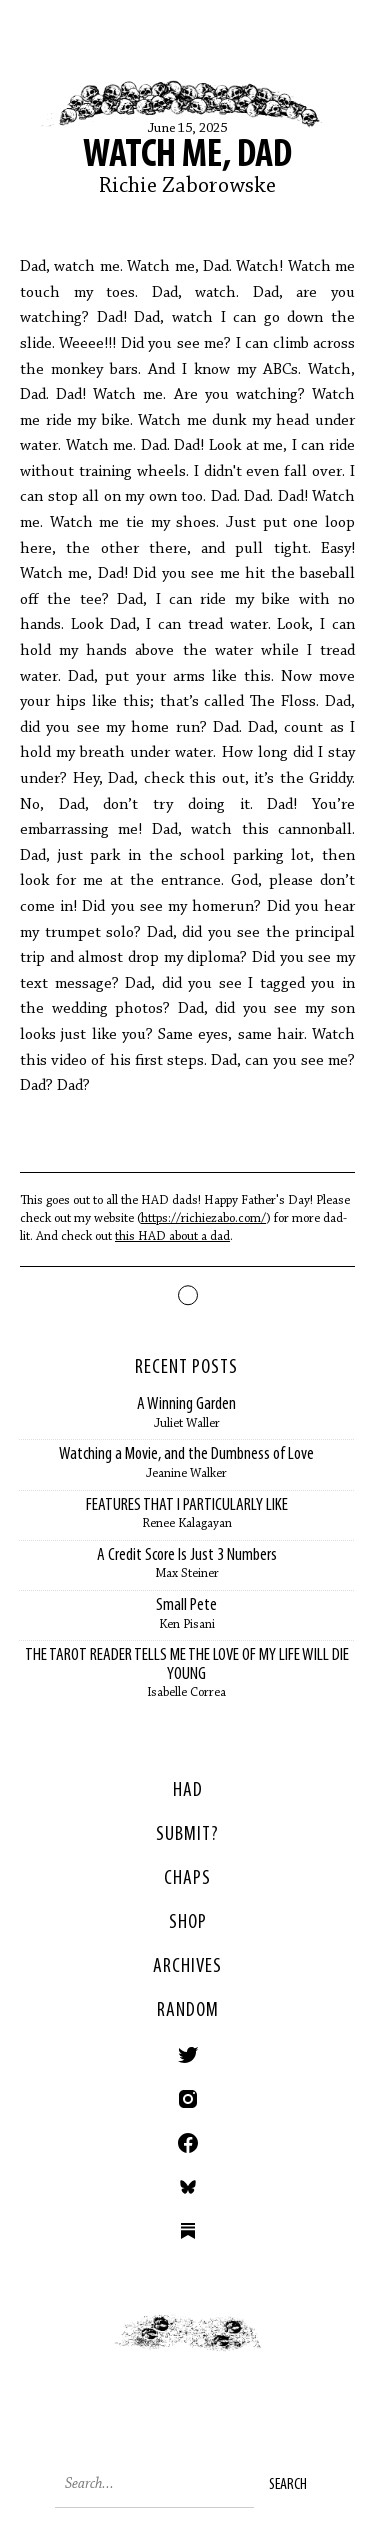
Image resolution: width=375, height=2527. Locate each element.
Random (188, 2011)
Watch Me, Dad (187, 156)
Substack (188, 2231)
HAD (188, 1791)
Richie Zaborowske (187, 187)
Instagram (188, 2099)
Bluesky (188, 2187)
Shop (188, 1923)
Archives (187, 1967)
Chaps (187, 1879)
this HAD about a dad (172, 1236)
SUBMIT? (187, 1835)
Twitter (188, 2055)
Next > (282, 2353)
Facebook (188, 2143)
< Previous (94, 2353)
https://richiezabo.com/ (203, 1218)
